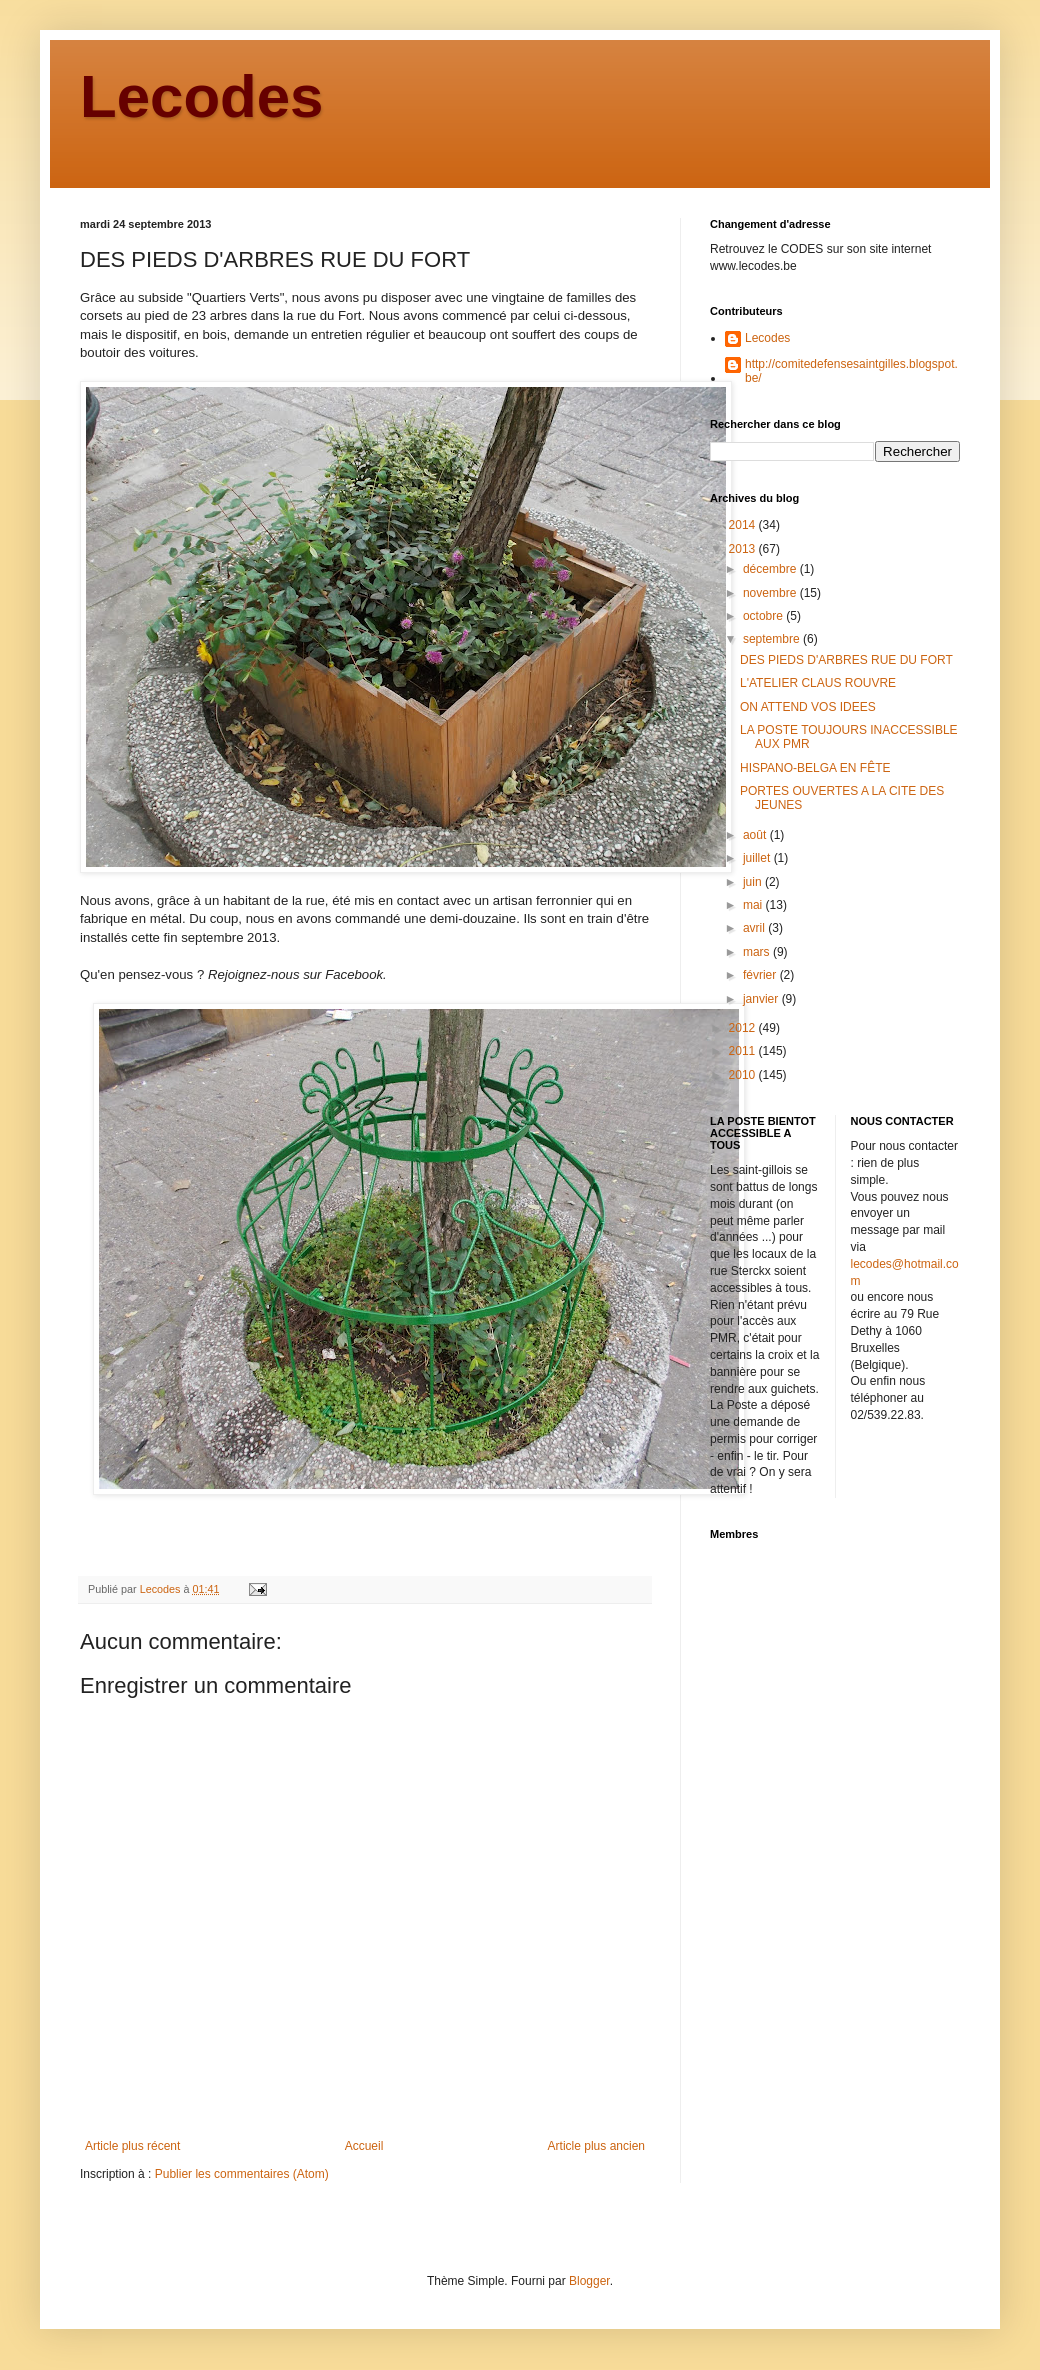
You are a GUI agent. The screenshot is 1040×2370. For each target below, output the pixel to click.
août (756, 835)
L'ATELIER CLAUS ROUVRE (818, 683)
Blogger (589, 2281)
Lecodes (201, 96)
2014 (744, 525)
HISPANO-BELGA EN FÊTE (815, 768)
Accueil (364, 2146)
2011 (744, 1051)
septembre (773, 639)
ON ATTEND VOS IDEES (808, 707)
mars (758, 952)
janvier (762, 999)
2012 (744, 1028)
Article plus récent (132, 2146)
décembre (771, 569)
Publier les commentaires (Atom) (242, 2174)
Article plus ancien (596, 2146)
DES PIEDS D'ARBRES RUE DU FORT (846, 660)
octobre (764, 616)
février (761, 975)
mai (754, 905)
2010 (744, 1075)
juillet (758, 858)
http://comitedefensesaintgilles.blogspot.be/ (851, 371)
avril (755, 928)
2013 (744, 549)
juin (754, 882)
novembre (771, 593)
